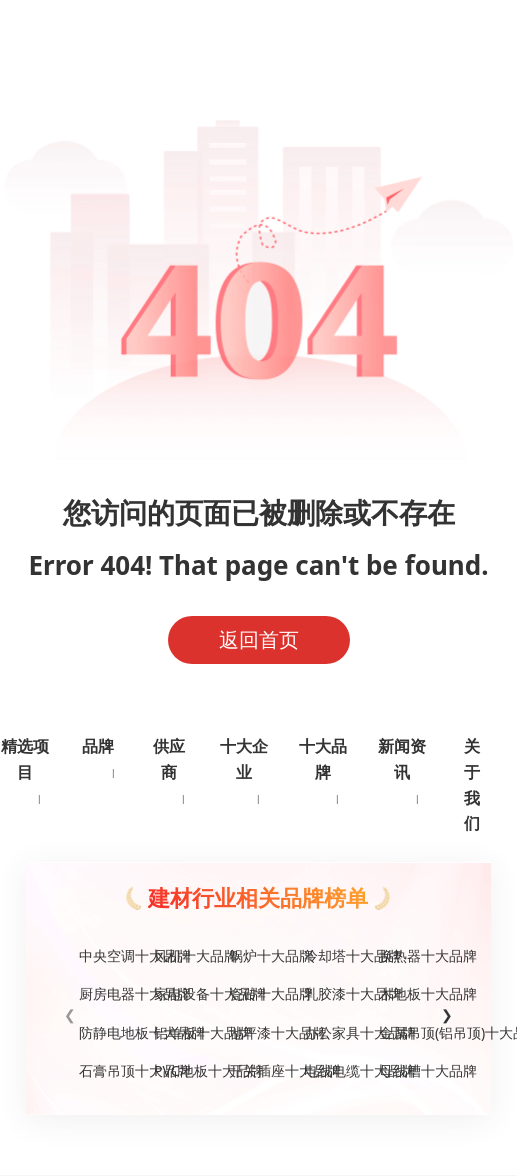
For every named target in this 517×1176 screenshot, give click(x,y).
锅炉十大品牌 (258, 955)
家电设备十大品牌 (183, 993)
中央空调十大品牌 (108, 955)
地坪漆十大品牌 (258, 1032)
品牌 (98, 746)
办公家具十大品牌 (333, 1032)
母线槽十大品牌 (408, 1070)
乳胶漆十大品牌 (333, 993)
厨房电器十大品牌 (108, 993)
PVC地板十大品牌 (183, 1070)
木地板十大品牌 (408, 993)
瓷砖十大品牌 (258, 993)
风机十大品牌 (183, 955)
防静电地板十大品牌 (108, 1032)
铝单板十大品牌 (183, 1032)
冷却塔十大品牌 (333, 955)
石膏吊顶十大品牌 (108, 1070)
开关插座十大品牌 (258, 1070)
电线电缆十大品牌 (333, 1070)
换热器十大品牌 (408, 955)
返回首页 (259, 639)
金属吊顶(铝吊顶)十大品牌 (408, 1032)
